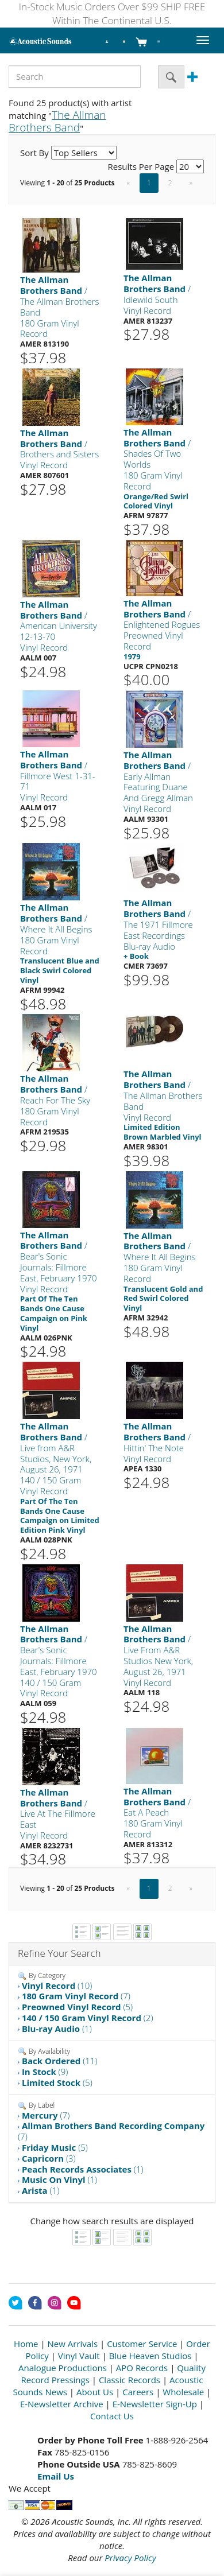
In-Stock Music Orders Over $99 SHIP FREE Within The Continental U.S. (112, 13)
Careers (137, 2392)
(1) (57, 2028)
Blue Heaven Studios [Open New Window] (150, 2355)
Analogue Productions (62, 2367)
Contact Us (112, 2416)
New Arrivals (73, 2343)
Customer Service (142, 2343)
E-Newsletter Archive (61, 2404)
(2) (87, 2017)
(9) (45, 2071)
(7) (76, 1996)
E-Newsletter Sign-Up (155, 2404)
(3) (49, 2158)
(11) (60, 2060)
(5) (77, 2006)
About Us (94, 2392)
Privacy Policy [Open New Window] (130, 2557)
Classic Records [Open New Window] (129, 2379)
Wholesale (183, 2392)
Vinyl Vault (79, 2355)
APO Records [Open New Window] (142, 2367)
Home (26, 2343)
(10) (57, 1985)
